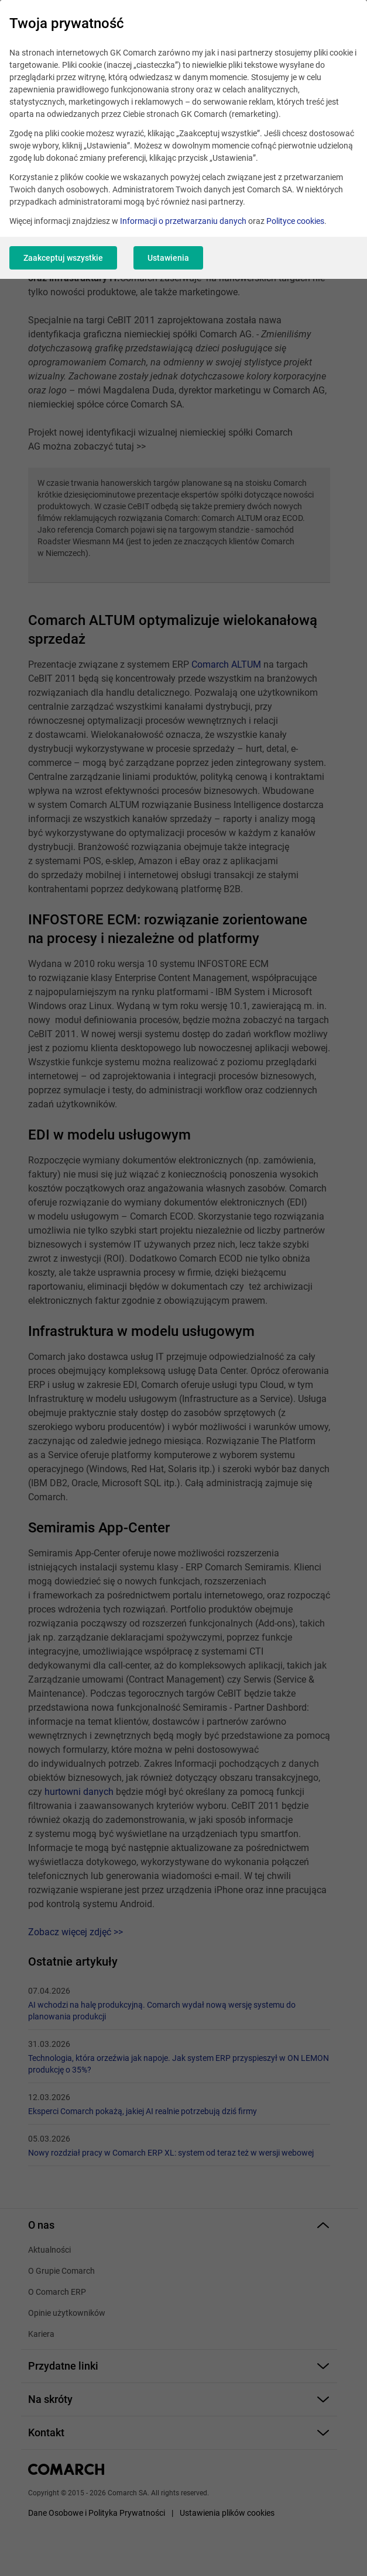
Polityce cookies (295, 221)
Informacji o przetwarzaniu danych (183, 221)
